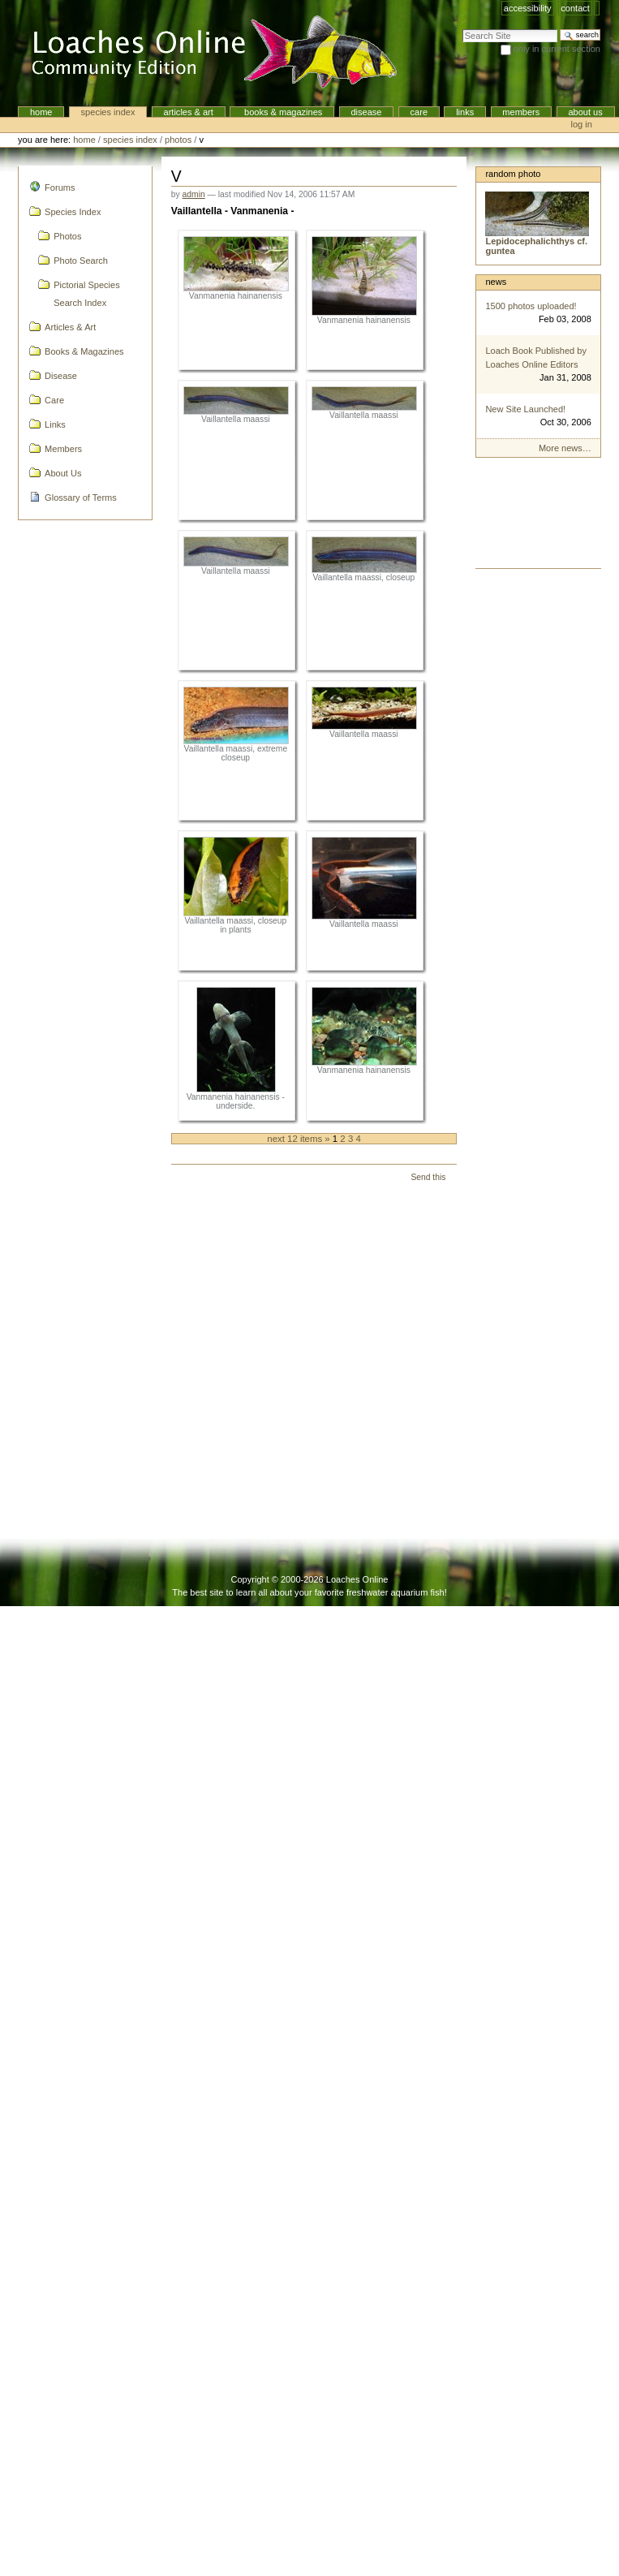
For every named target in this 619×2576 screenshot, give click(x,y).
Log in (581, 124)
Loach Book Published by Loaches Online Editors (536, 357)
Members (520, 112)
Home (41, 112)
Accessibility (528, 8)
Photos (178, 139)
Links (465, 112)
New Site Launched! (525, 409)
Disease (365, 112)
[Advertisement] (537, 517)
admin (194, 194)
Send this (428, 1177)
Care (419, 112)
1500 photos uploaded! (530, 306)
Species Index (108, 112)
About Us (585, 112)
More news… (565, 448)
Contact (575, 8)
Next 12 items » (300, 1139)
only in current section (557, 49)
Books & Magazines (282, 112)
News (495, 281)
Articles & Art (188, 112)
